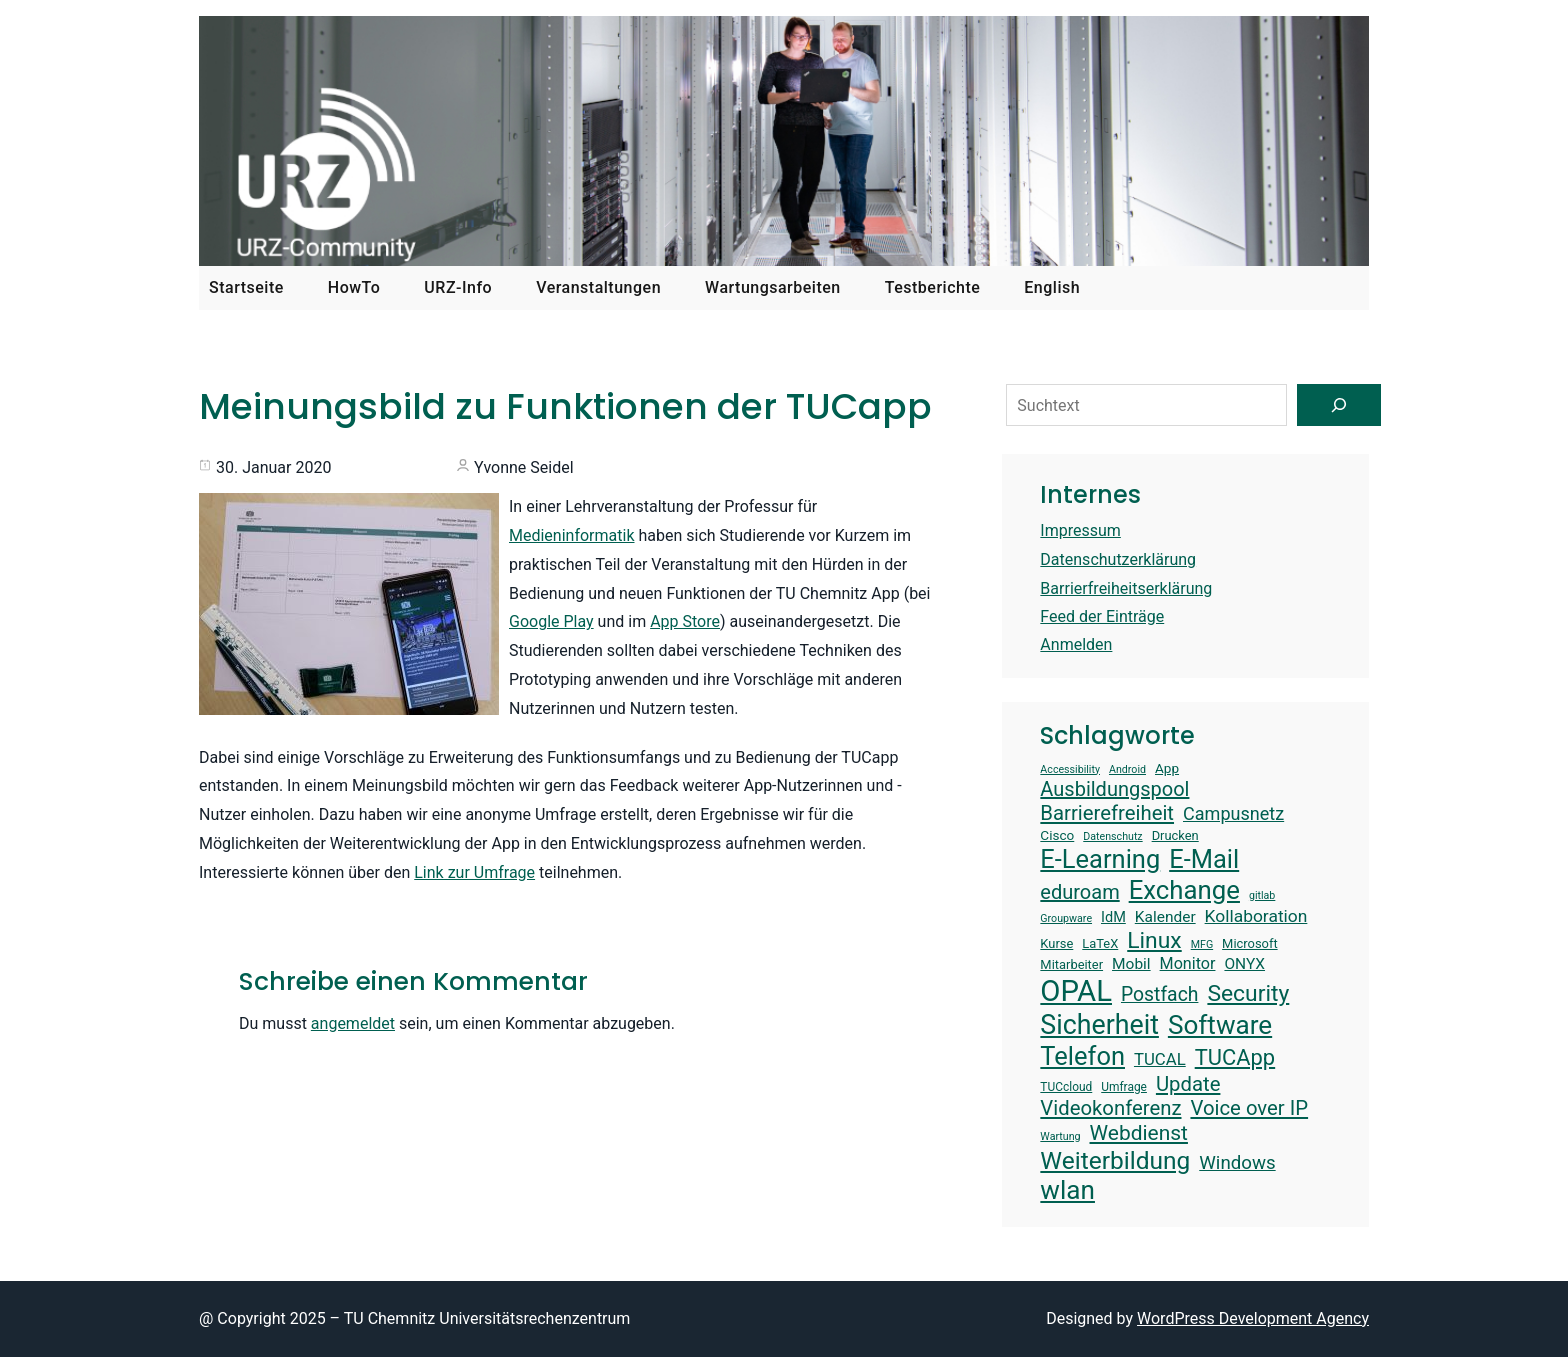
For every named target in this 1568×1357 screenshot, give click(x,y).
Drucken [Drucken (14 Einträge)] (1175, 835)
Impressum (1080, 530)
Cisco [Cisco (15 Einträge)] (1057, 835)
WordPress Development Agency (1253, 1318)
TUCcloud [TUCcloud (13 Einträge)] (1066, 1087)
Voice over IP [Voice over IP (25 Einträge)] (1249, 1108)
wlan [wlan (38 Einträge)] (1067, 1190)
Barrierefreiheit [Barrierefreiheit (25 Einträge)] (1107, 813)
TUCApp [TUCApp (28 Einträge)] (1235, 1057)
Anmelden (1076, 644)
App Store (685, 621)
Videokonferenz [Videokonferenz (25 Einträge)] (1110, 1108)
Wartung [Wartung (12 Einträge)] (1060, 1137)
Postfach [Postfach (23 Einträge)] (1159, 994)
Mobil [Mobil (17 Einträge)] (1131, 964)
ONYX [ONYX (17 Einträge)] (1244, 964)
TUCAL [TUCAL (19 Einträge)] (1160, 1059)
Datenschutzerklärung (1118, 559)
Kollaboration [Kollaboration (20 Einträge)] (1256, 916)
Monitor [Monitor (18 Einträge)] (1188, 963)
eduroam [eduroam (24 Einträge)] (1079, 892)
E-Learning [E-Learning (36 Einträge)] (1100, 859)
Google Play (551, 621)
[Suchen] (1339, 405)
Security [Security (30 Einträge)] (1248, 993)
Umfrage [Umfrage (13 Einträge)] (1124, 1087)
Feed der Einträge (1102, 616)
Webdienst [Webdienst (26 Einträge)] (1139, 1133)
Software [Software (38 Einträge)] (1220, 1025)
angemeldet (353, 1023)
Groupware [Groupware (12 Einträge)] (1066, 919)
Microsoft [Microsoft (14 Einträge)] (1250, 943)
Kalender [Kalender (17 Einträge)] (1165, 917)
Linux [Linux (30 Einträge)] (1154, 940)
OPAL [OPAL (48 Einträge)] (1076, 991)
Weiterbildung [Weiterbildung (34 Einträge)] (1115, 1160)
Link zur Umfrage (474, 872)
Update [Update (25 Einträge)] (1188, 1084)
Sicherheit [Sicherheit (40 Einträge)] (1099, 1025)
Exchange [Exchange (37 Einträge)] (1184, 890)
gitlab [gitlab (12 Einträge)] (1262, 896)
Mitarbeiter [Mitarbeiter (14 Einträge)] (1071, 964)
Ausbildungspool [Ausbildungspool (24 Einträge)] (1114, 789)
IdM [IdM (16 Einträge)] (1113, 917)
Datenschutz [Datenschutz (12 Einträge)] (1112, 837)
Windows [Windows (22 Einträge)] (1237, 1163)
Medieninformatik (572, 535)
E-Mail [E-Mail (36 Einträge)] (1204, 859)
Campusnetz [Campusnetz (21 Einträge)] (1233, 813)
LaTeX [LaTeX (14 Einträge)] (1100, 943)
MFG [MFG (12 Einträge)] (1202, 945)
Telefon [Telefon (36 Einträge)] (1082, 1056)
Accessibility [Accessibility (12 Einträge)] (1070, 770)
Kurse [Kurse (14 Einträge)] (1056, 943)
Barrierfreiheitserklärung (1126, 588)
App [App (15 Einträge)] (1167, 768)
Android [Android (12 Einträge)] (1127, 770)
